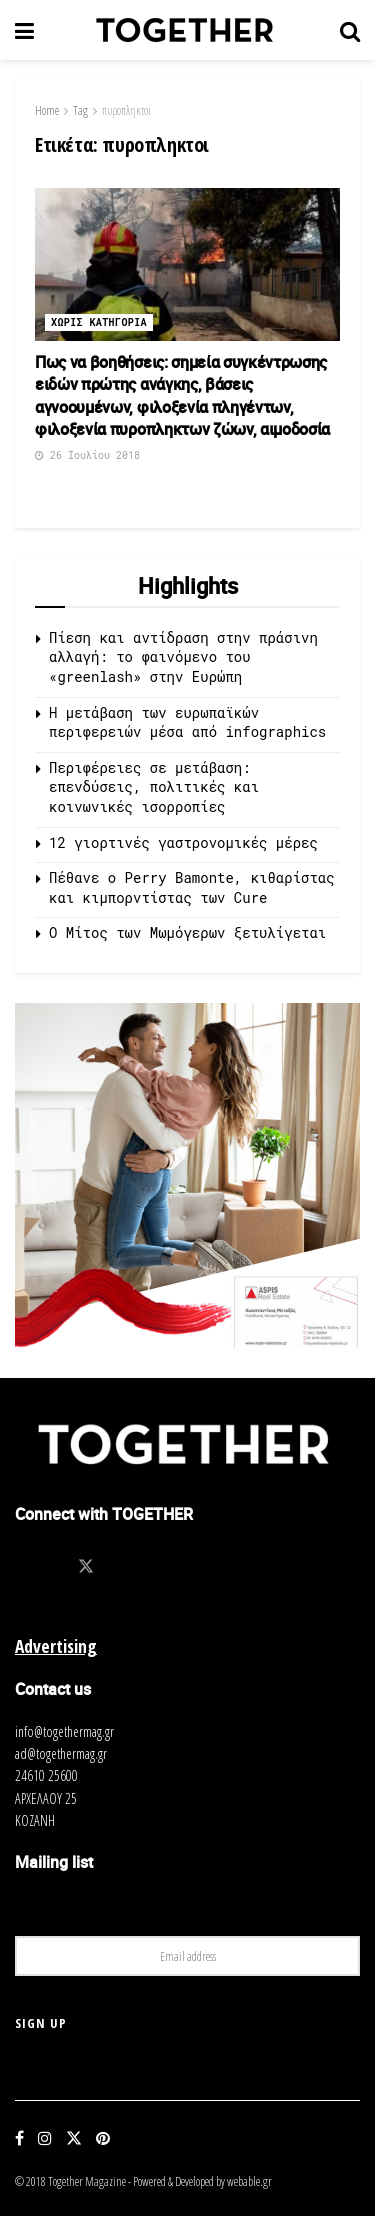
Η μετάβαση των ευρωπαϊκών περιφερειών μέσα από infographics (187, 722)
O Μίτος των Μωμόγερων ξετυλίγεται (187, 932)
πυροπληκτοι (126, 110)
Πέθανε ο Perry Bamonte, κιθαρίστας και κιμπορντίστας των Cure (192, 887)
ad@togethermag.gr (61, 1753)
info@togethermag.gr (64, 1731)
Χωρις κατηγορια (99, 322)
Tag (80, 110)
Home (47, 110)
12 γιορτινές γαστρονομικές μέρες (183, 842)
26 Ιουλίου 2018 (87, 455)
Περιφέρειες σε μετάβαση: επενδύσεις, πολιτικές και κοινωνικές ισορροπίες (154, 787)
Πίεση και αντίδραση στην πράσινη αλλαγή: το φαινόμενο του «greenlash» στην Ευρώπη (183, 657)
